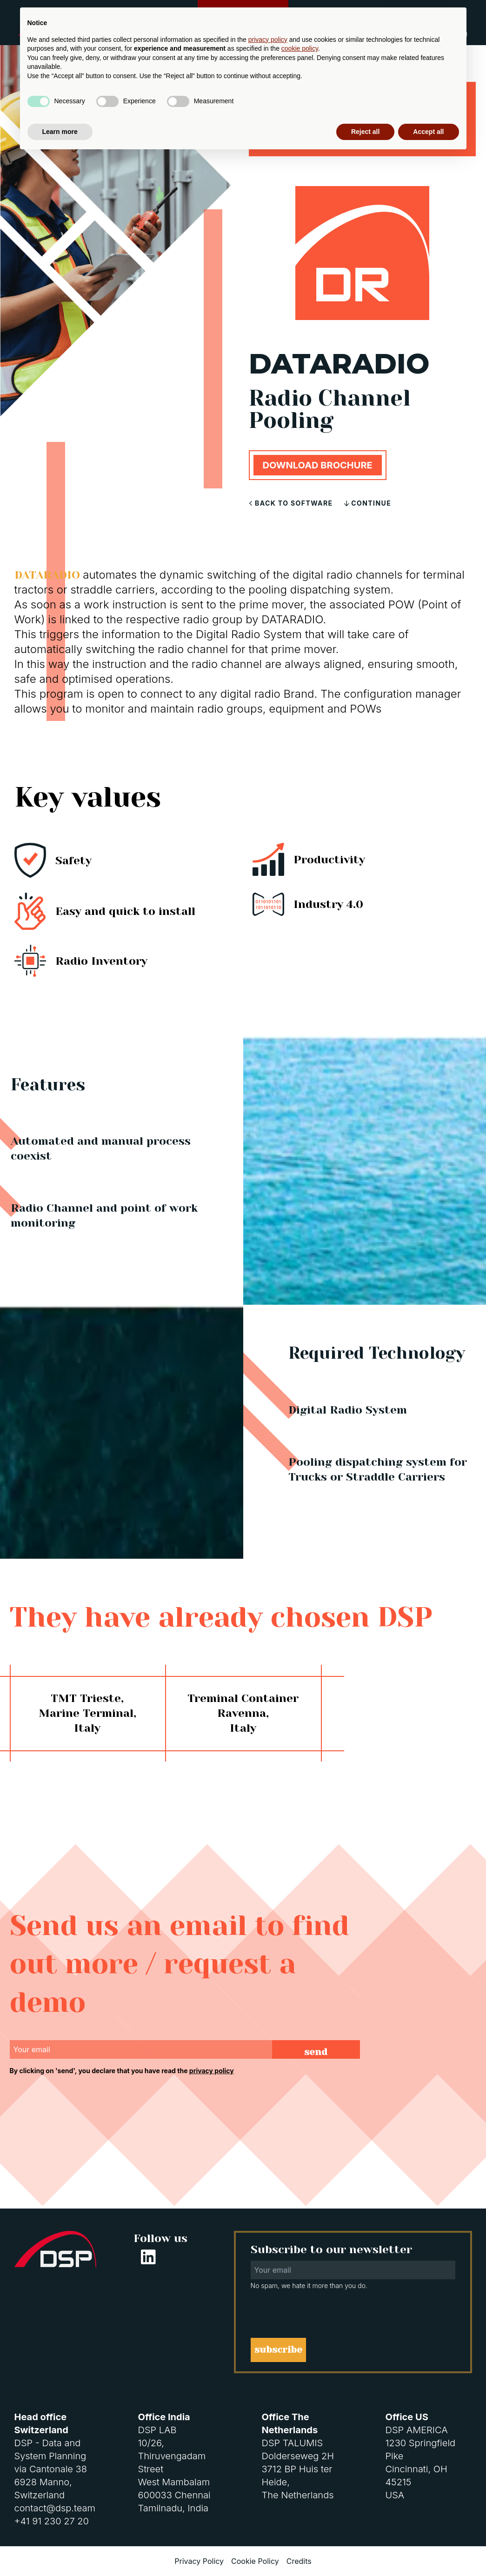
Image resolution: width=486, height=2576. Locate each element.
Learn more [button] (60, 2550)
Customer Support (243, 15)
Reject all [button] (365, 2550)
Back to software (292, 503)
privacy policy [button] (267, 2458)
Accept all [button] (428, 2550)
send (315, 2052)
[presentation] (80, 2101)
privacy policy (211, 2071)
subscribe (278, 2349)
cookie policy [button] (299, 2467)
